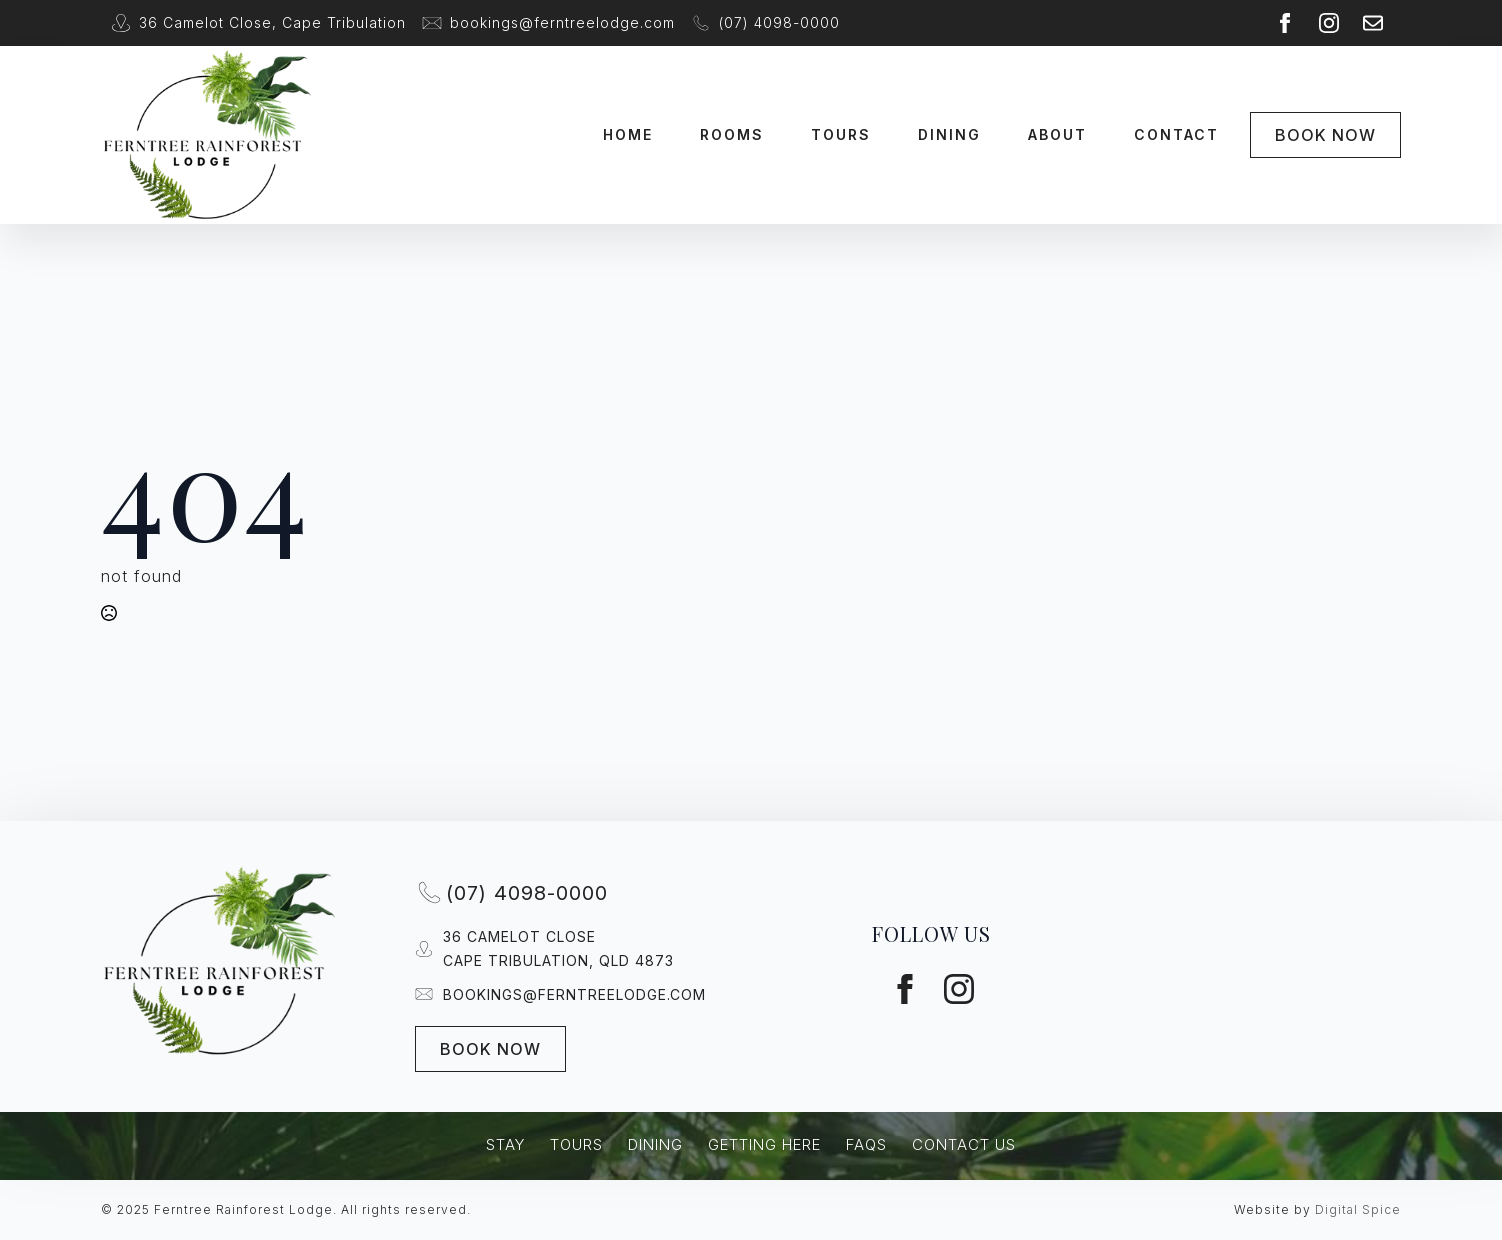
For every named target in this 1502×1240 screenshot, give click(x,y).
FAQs (866, 1144)
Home (628, 134)
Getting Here (764, 1144)
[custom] (1373, 23)
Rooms (732, 134)
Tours (841, 134)
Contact (1176, 134)
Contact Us (964, 1144)
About (1057, 134)
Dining (949, 134)
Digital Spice (1358, 1209)
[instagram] (1329, 23)
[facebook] (1285, 23)
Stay (505, 1144)
